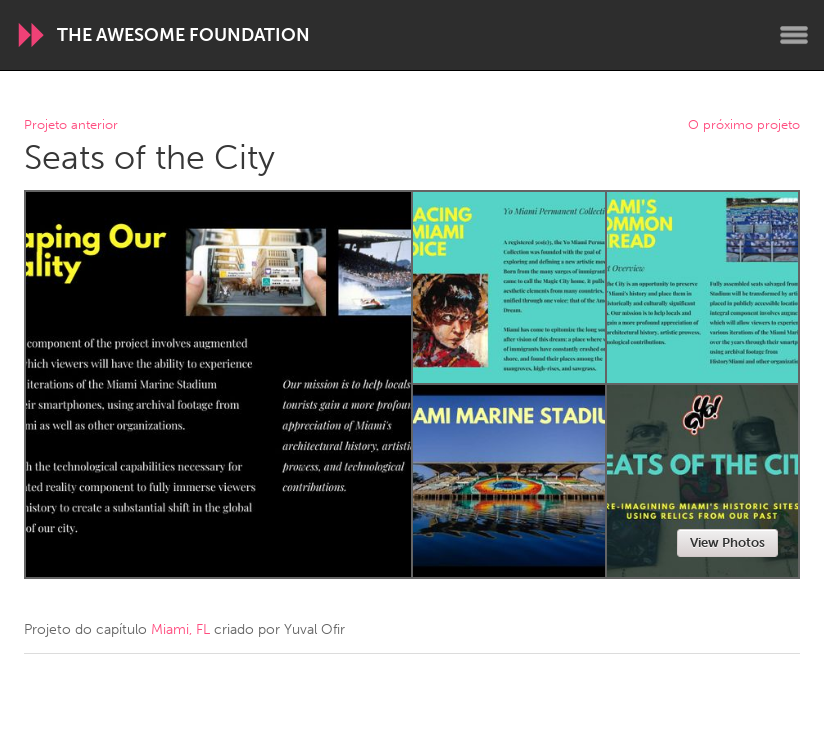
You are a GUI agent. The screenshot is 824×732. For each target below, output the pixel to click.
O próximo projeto (744, 125)
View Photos (727, 542)
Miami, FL (180, 629)
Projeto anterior (71, 125)
